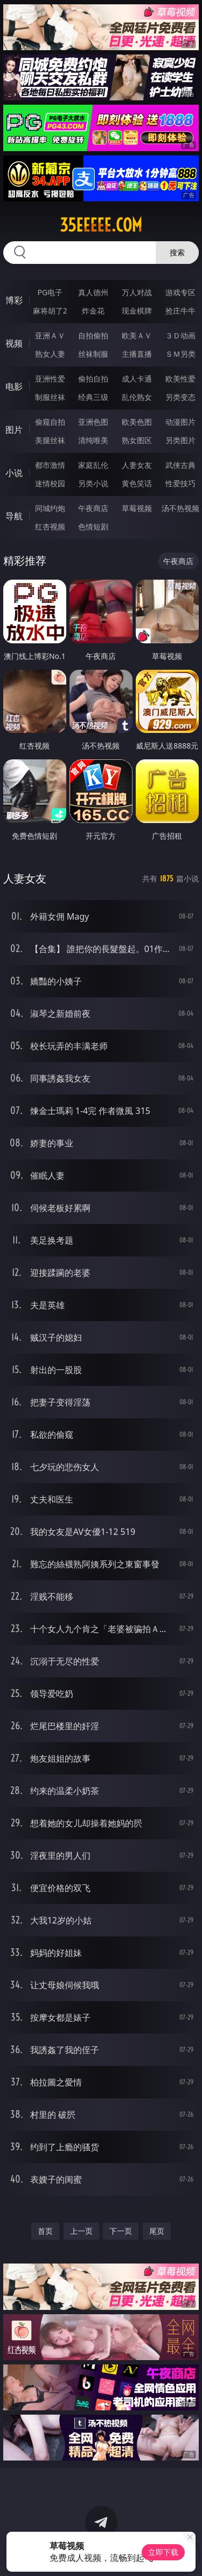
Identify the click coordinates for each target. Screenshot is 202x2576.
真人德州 (93, 292)
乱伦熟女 (137, 397)
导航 (14, 516)
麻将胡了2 (50, 310)
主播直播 (137, 354)
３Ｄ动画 (180, 335)
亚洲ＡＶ (50, 335)
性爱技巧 (180, 483)
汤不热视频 (180, 508)
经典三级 (93, 397)
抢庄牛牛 (180, 310)
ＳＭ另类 (180, 354)
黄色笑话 (137, 483)
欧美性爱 (180, 378)
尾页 (156, 2231)
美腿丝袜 (50, 440)
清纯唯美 (93, 440)
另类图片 (180, 440)
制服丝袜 (50, 397)
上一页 (81, 2231)
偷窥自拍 (50, 422)
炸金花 (93, 310)
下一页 (120, 2231)
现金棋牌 (137, 310)
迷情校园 (50, 483)
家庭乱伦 (93, 465)
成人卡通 (137, 378)
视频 (14, 343)
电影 (14, 386)
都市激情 (50, 465)
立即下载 (163, 2552)
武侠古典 (180, 465)
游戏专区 (180, 292)
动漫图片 (180, 422)
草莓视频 (137, 508)
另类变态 (180, 397)
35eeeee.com (101, 225)
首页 (45, 2231)
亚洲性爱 (50, 378)
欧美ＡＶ (137, 335)
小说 (14, 473)
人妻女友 (137, 465)
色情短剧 (93, 526)
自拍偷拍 (93, 335)
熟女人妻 (50, 354)
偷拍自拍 (93, 378)
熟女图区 (137, 440)
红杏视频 (50, 526)
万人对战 (137, 292)
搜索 (177, 252)
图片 (14, 430)
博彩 (14, 300)
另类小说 (93, 483)
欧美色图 (137, 422)
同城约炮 (50, 508)
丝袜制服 (93, 354)
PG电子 (49, 292)
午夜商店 (93, 508)
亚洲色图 (93, 422)
